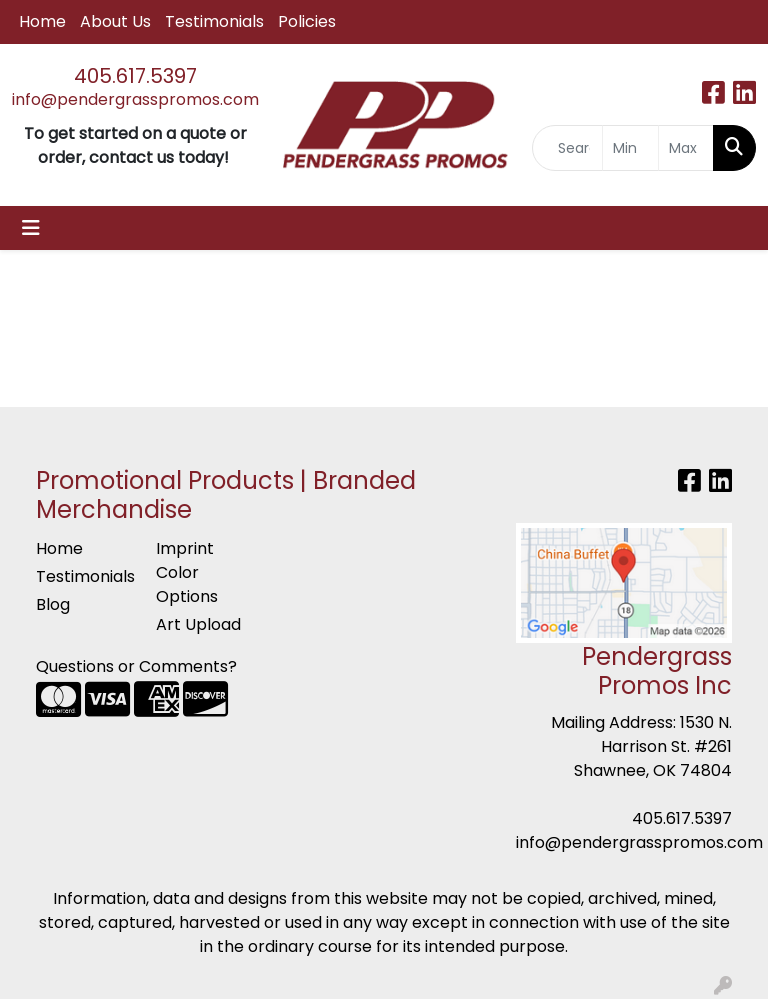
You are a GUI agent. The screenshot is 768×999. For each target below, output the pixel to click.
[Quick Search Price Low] (630, 148)
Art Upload (198, 624)
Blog (53, 604)
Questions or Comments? (136, 666)
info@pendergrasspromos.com (135, 99)
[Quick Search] (568, 148)
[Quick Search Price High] (686, 148)
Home (42, 21)
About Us (115, 21)
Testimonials (214, 21)
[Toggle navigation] (31, 228)
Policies (307, 21)
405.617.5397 (135, 76)
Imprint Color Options (187, 572)
